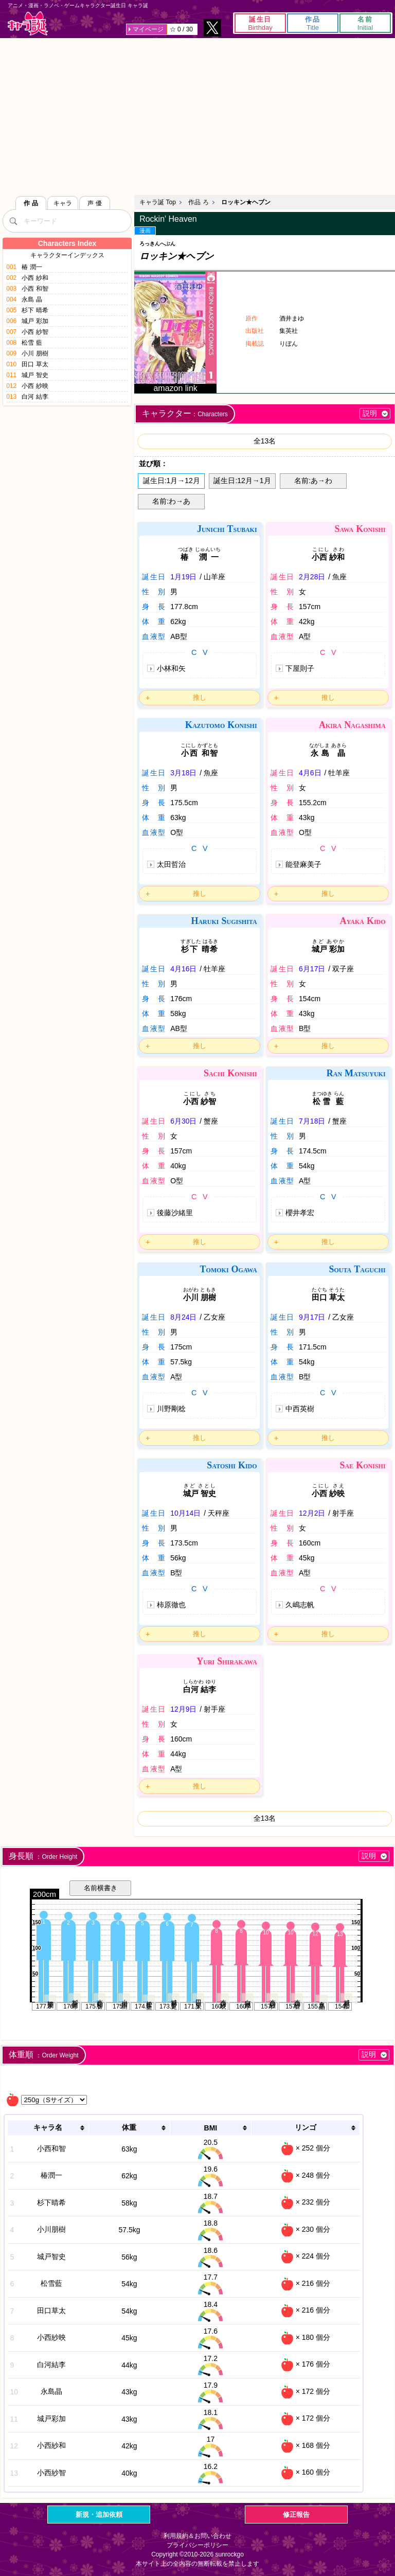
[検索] (13, 220)
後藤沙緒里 (175, 1213)
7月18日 (312, 1121)
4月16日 (183, 969)
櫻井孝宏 (299, 1213)
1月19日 (183, 577)
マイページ (148, 29)
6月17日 (312, 969)
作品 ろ (198, 202)
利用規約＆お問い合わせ (197, 2535)
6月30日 (183, 1121)
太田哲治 (171, 864)
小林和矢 (171, 668)
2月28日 (312, 577)
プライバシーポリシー (197, 2545)
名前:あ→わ (313, 480)
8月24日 (183, 1317)
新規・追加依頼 (99, 2514)
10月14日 (185, 1513)
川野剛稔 (171, 1409)
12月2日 (312, 1513)
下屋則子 (299, 668)
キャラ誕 (28, 23)
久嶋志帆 (299, 1605)
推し (199, 697)
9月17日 (312, 1317)
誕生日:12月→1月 (242, 480)
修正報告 (296, 2514)
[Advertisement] (197, 115)
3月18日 (183, 773)
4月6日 (310, 773)
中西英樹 (299, 1409)
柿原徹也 (171, 1605)
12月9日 (183, 1709)
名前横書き (100, 1888)
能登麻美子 (303, 864)
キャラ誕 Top (157, 202)
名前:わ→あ (171, 501)
